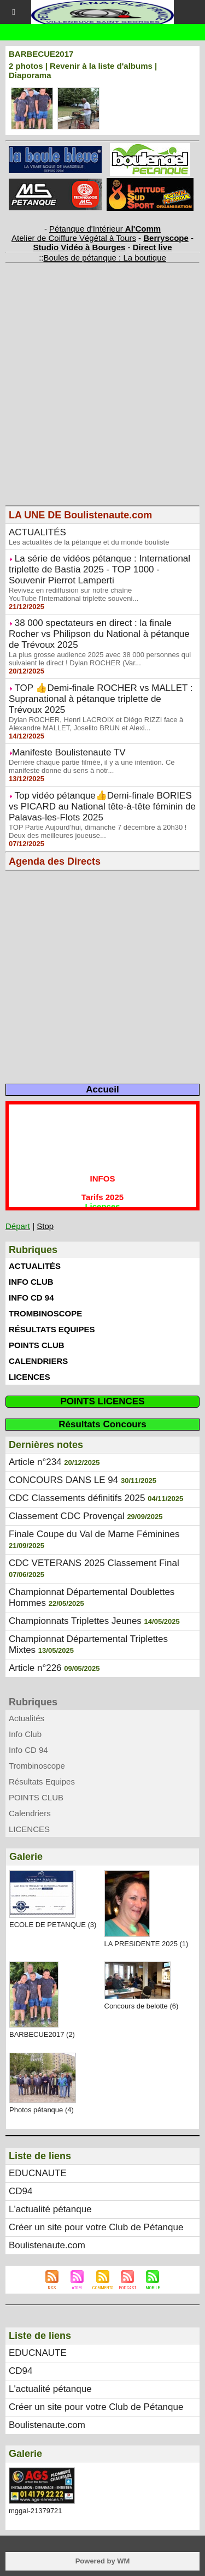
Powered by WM (102, 2561)
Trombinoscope (45, 1313)
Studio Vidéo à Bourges (79, 247)
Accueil (102, 1089)
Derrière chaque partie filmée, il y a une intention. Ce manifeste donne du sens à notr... (92, 766)
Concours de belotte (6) (141, 2006)
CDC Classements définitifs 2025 (77, 1498)
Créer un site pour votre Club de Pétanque (96, 2227)
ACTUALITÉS (37, 532)
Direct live (152, 247)
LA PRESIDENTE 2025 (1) (146, 1944)
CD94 (20, 2191)
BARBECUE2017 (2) (42, 2034)
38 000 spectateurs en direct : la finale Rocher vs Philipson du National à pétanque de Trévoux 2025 (99, 634)
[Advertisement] (97, 402)
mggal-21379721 (35, 2511)
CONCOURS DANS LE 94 (63, 1480)
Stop (45, 1226)
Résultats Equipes (52, 1329)
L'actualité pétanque (50, 2209)
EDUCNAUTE (38, 2173)
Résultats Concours (102, 1424)
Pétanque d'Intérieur (105, 228)
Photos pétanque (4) (41, 2110)
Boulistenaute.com (47, 2245)
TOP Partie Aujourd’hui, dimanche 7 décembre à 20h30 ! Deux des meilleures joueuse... (97, 831)
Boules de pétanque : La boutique (104, 257)
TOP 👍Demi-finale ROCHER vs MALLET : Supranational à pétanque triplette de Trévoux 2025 (101, 699)
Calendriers (38, 1361)
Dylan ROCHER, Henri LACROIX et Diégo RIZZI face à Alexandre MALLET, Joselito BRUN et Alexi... (96, 724)
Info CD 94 (31, 1297)
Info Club (31, 1281)
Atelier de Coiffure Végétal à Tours (73, 238)
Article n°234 (35, 1462)
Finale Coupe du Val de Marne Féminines (94, 1534)
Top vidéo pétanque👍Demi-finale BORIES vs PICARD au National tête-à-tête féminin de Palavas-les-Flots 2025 (102, 806)
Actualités (35, 1266)
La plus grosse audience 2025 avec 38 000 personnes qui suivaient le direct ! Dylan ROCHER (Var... (100, 659)
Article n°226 (35, 1668)
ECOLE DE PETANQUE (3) (52, 1925)
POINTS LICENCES (103, 1401)
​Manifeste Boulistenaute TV (69, 752)
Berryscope (166, 238)
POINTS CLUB (37, 1345)
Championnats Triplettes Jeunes (75, 1621)
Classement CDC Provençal (67, 1516)
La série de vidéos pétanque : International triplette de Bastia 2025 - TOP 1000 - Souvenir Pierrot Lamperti (99, 569)
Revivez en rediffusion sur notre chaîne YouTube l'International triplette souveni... (73, 594)
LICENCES (29, 1376)
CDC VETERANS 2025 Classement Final (94, 1563)
